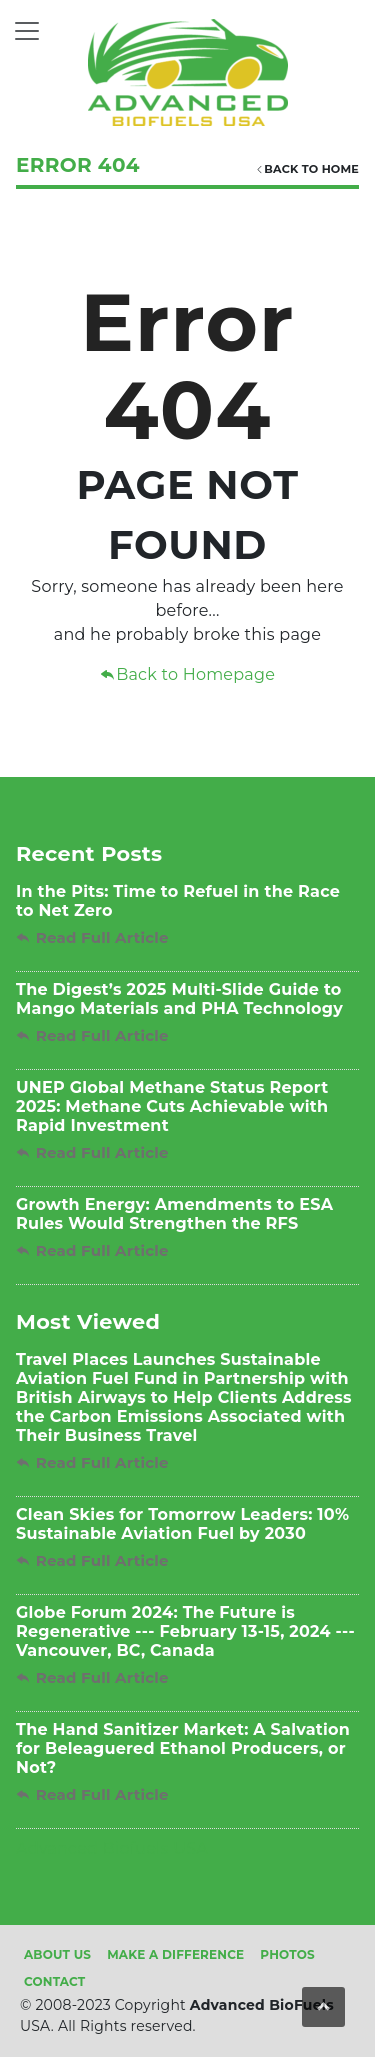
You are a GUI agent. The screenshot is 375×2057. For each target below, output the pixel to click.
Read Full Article (92, 937)
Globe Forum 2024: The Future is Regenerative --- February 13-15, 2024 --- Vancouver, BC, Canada (185, 1631)
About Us (57, 1954)
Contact (54, 1981)
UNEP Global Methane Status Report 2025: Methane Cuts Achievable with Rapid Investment (172, 1106)
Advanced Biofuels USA (112, 1848)
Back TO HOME (307, 169)
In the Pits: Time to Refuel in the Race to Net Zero (178, 901)
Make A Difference (175, 1954)
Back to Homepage (187, 674)
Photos (287, 1954)
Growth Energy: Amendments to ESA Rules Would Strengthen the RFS (174, 1214)
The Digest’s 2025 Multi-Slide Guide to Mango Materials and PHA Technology (179, 999)
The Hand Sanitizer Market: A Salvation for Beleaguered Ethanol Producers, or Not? (183, 1748)
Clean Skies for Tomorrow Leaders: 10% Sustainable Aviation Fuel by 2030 (182, 1524)
